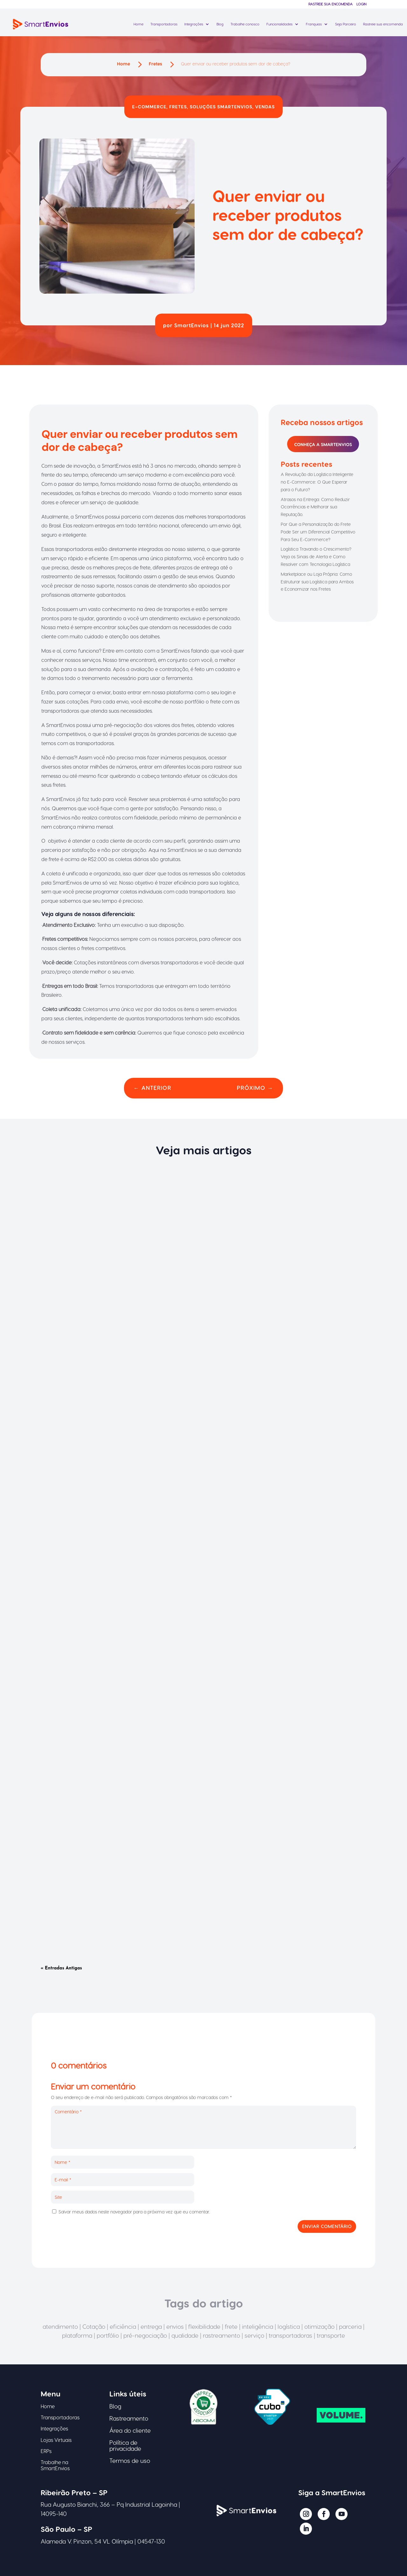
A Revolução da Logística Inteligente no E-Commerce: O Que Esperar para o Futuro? (317, 482)
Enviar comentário (327, 2226)
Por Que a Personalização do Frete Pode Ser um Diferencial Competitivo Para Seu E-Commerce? (318, 531)
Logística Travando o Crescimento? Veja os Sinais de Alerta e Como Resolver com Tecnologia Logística (316, 556)
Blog (220, 24)
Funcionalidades (279, 24)
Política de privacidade (125, 2445)
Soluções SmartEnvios (221, 107)
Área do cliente (130, 2430)
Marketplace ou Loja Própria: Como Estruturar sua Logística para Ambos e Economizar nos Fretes (317, 581)
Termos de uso (129, 2460)
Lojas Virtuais (56, 2440)
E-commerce (149, 107)
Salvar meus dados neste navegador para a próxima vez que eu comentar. (134, 2211)
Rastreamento (128, 2418)
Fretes (178, 107)
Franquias (314, 24)
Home (138, 24)
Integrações (193, 24)
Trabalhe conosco (245, 24)
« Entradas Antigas (61, 1968)
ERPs (46, 2451)
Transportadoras (163, 24)
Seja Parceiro (345, 24)
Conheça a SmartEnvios (323, 444)
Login (361, 4)
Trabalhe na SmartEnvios (55, 2465)
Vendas (265, 107)
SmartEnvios (191, 325)
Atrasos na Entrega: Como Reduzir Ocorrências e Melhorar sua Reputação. (315, 507)
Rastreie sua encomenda (330, 4)
